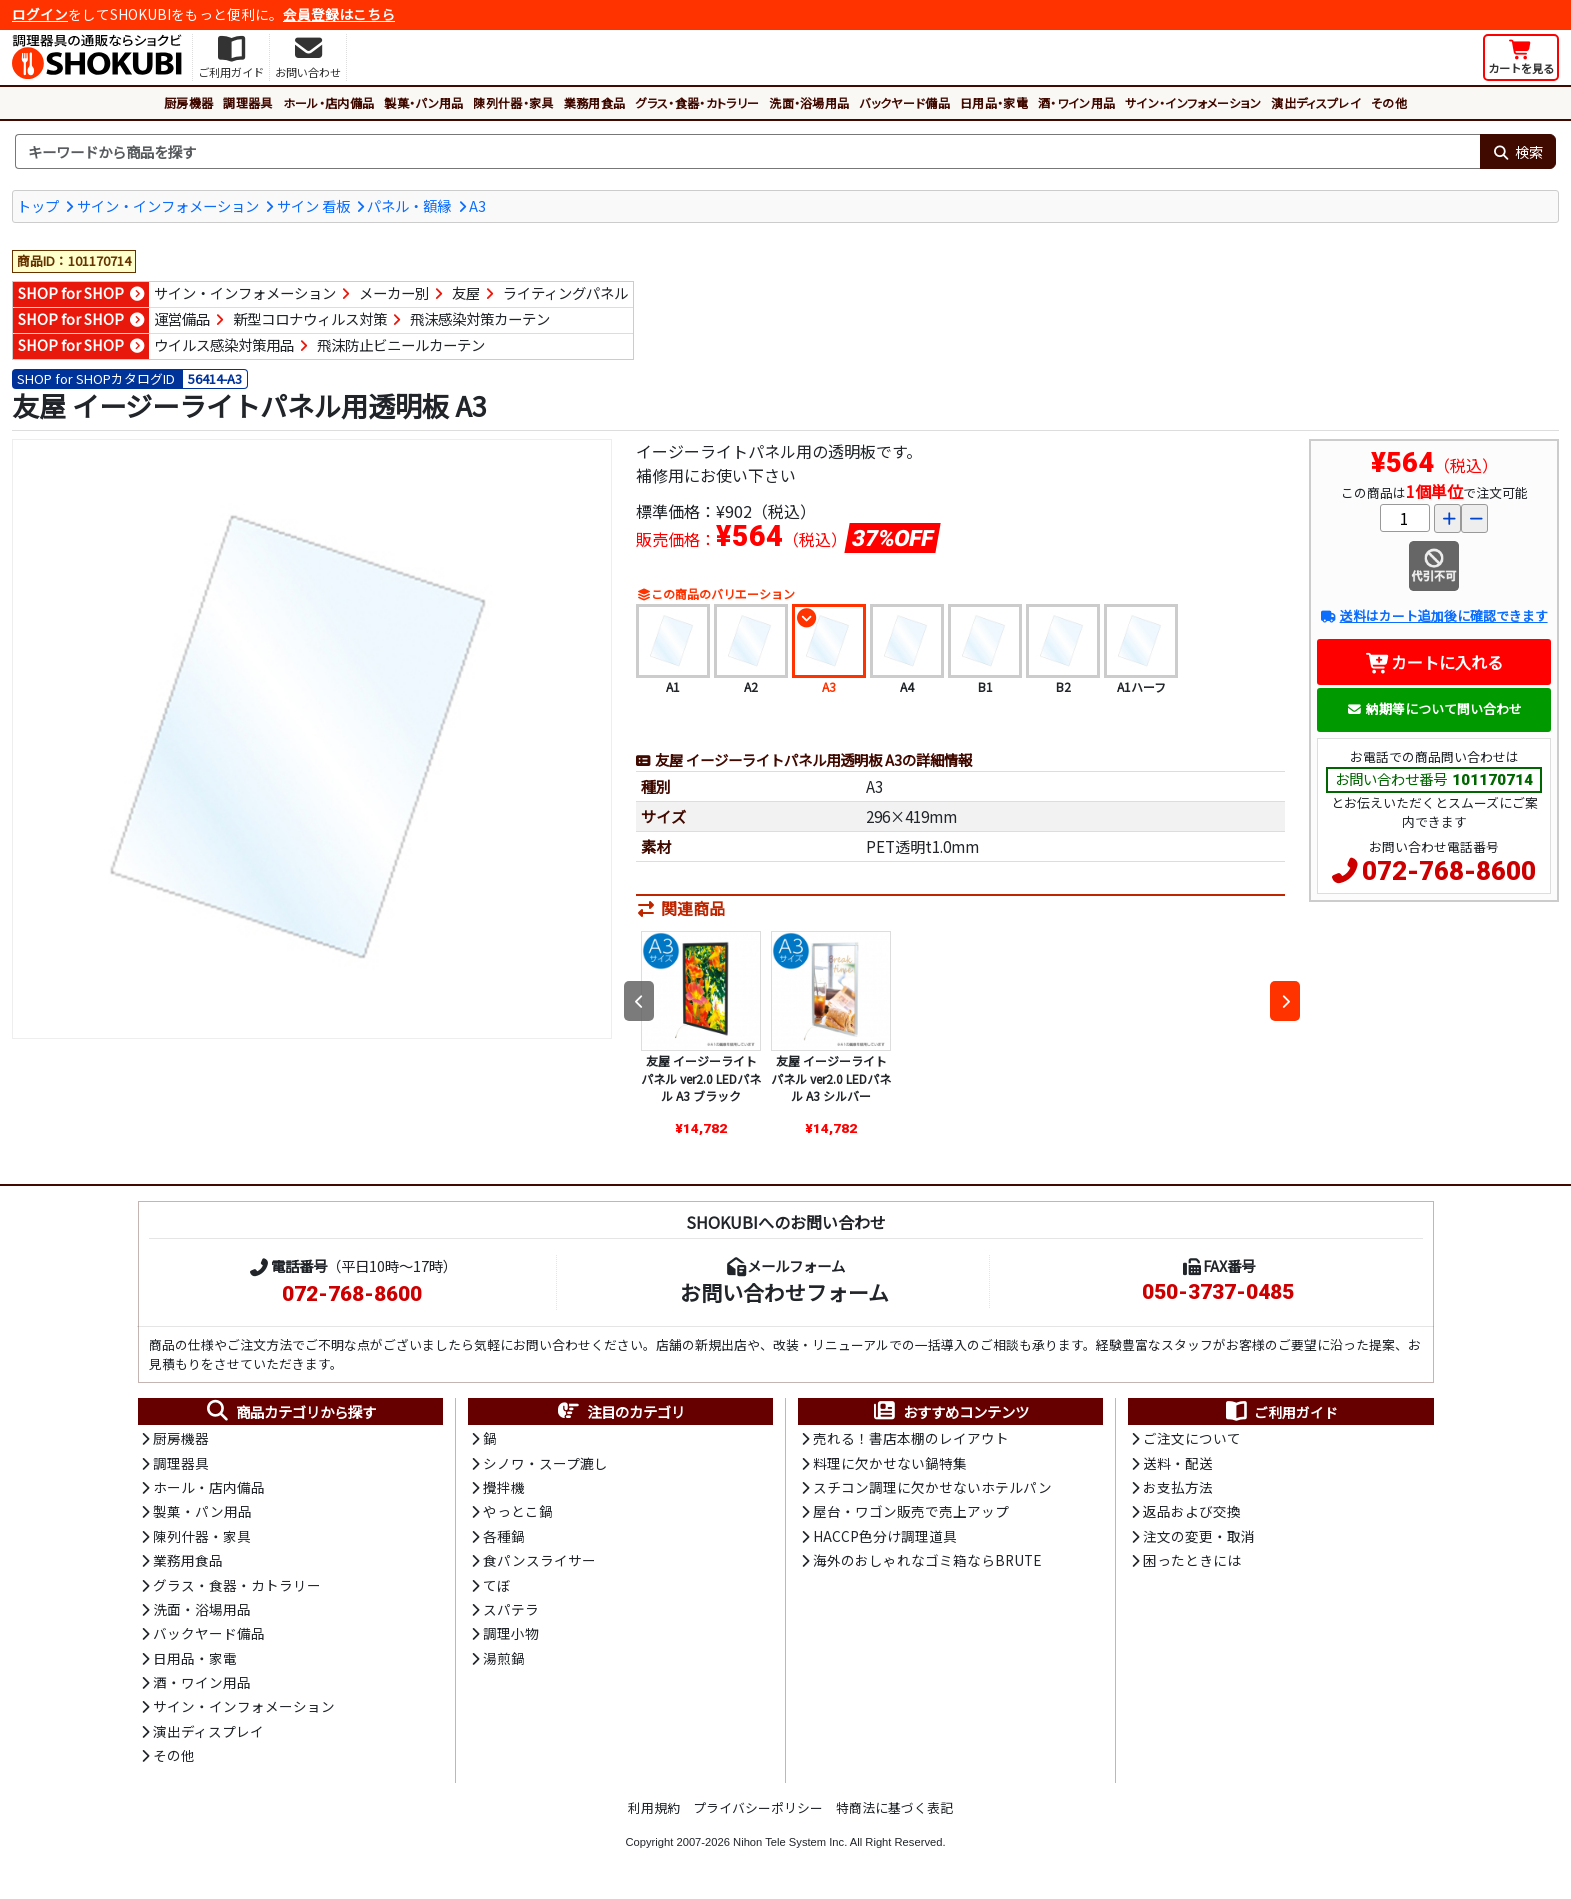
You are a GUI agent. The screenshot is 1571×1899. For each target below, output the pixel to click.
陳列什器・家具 (513, 102)
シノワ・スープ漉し (545, 1463)
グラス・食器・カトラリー (697, 102)
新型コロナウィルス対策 (310, 318)
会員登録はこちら (339, 14)
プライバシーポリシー (758, 1807)
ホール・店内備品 (329, 102)
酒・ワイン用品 (1076, 102)
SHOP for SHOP (71, 292)
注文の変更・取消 (1199, 1536)
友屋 (466, 292)
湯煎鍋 (504, 1658)
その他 (1389, 102)
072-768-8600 (1449, 871)
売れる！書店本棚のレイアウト (911, 1438)
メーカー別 (394, 292)
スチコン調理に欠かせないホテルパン (932, 1487)
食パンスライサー (539, 1560)
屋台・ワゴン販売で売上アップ (911, 1511)
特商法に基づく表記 (894, 1807)
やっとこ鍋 (518, 1511)
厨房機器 (188, 102)
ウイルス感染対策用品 (224, 344)
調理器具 (247, 102)
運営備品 (182, 318)
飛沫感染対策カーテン (480, 318)
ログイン (40, 14)
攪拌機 (504, 1487)
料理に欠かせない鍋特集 (890, 1463)
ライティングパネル (565, 292)
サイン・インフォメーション (1193, 102)
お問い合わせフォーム (784, 1292)
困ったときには (1192, 1560)
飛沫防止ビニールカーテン (401, 344)
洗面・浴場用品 (809, 102)
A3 (477, 205)
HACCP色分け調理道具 (885, 1536)
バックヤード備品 (904, 102)
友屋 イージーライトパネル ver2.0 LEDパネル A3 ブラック (701, 1078)
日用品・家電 (994, 102)
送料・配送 (1178, 1463)
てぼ (497, 1585)
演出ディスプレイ (1316, 102)
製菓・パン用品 (423, 102)
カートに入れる (1434, 662)
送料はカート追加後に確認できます (1433, 615)
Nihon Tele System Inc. (790, 1842)
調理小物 (511, 1633)
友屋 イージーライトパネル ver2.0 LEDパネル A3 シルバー (831, 1078)
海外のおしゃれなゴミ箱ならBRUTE (927, 1560)
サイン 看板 (313, 205)
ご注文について (1192, 1438)
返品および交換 (1192, 1511)
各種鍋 (504, 1536)
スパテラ (511, 1609)
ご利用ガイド (1280, 1412)
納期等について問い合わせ (1434, 708)
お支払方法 (1178, 1487)
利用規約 (654, 1807)
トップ (38, 205)
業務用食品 (595, 102)
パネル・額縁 (409, 205)
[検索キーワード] (747, 152)
